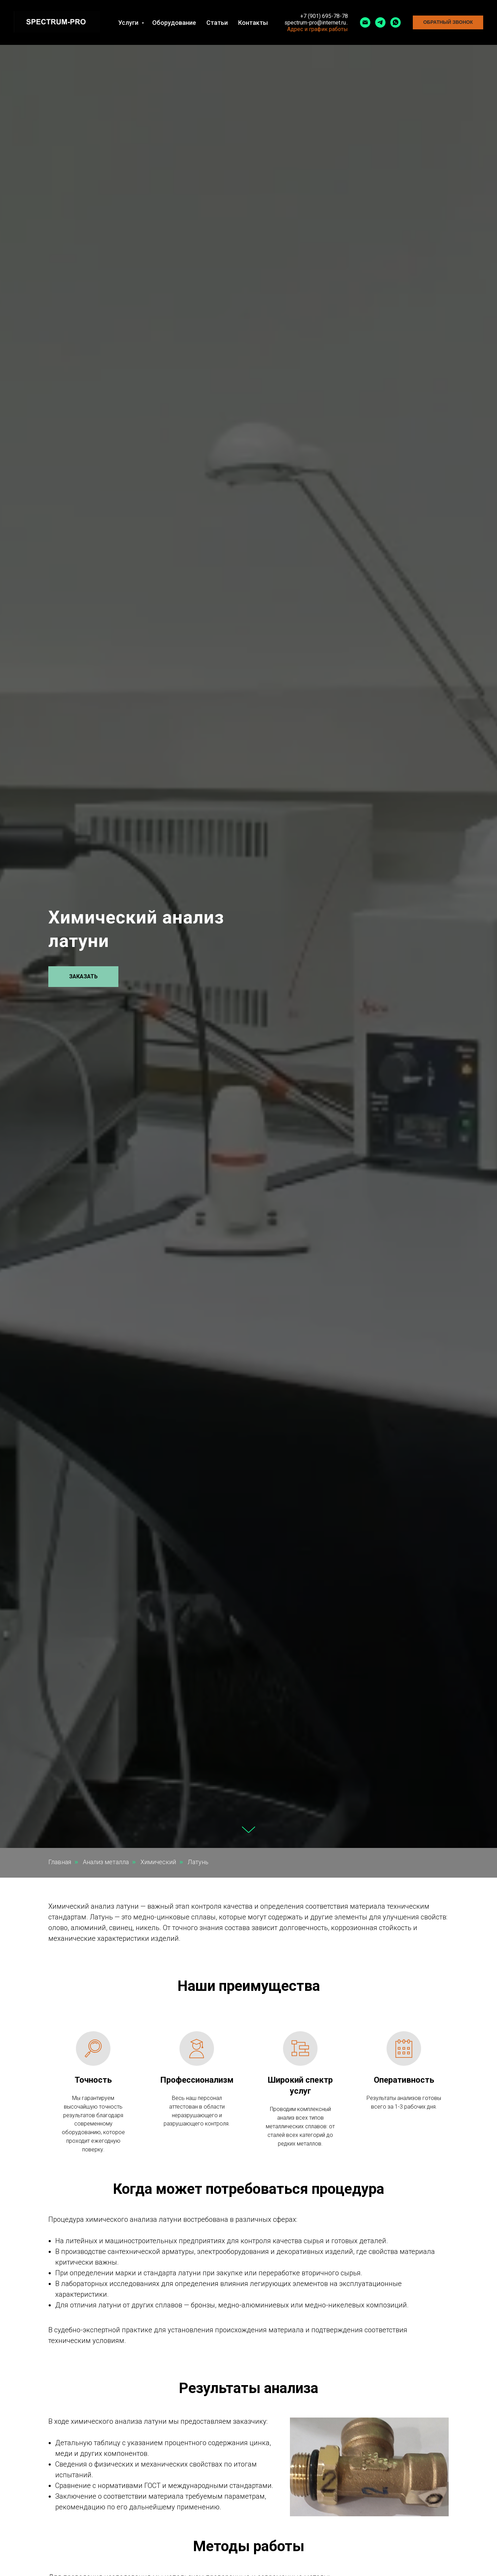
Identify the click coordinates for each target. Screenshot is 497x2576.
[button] (448, 22)
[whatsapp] (395, 22)
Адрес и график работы (317, 29)
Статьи (217, 22)
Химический (158, 1862)
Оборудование (174, 22)
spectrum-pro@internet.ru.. (316, 22)
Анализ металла (106, 1862)
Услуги (129, 22)
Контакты (253, 22)
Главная (59, 1862)
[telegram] (380, 22)
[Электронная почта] (365, 22)
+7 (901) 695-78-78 (324, 16)
